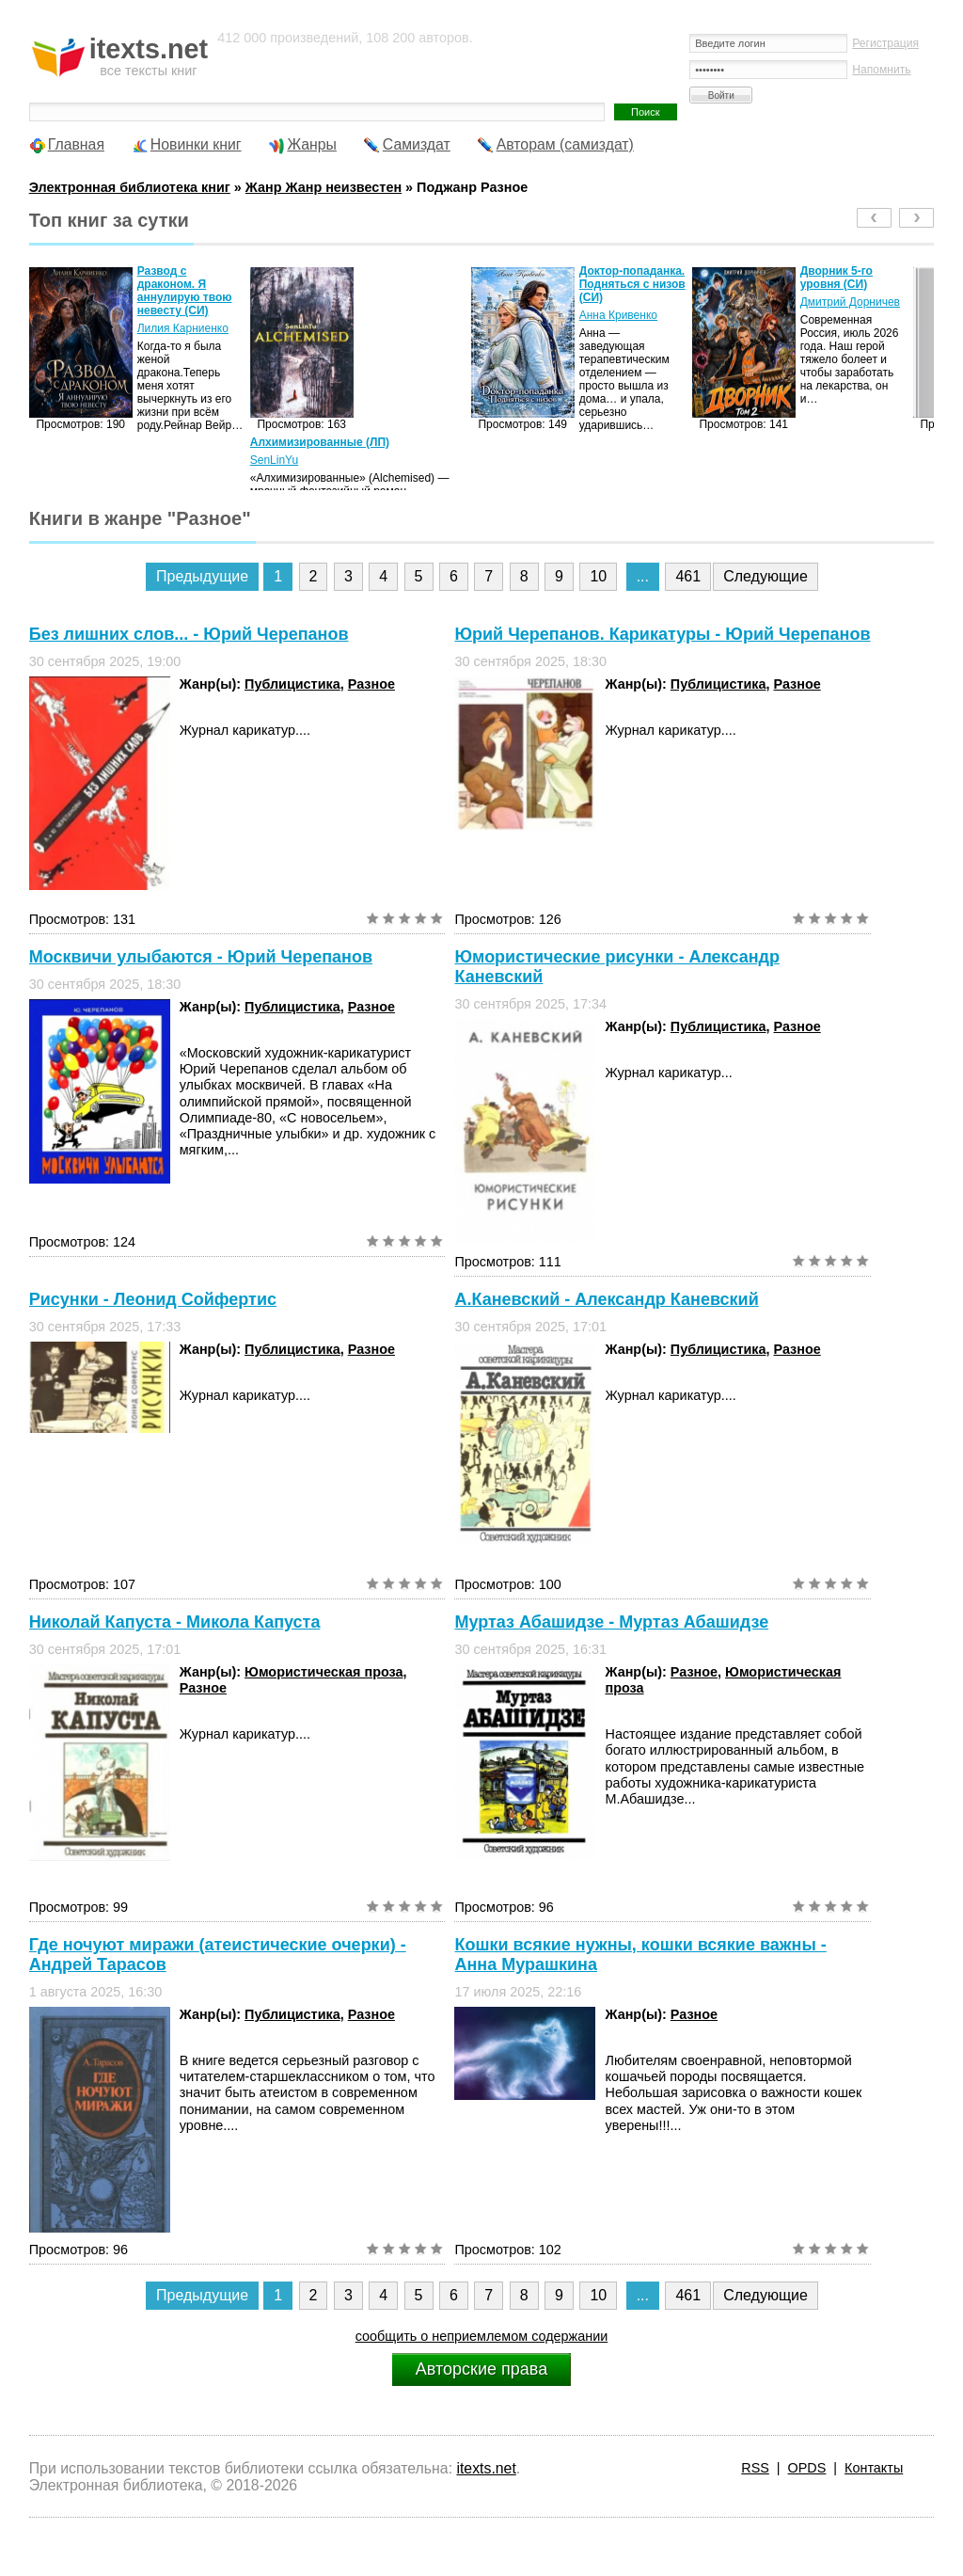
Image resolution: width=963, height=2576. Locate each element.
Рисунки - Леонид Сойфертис (152, 1299)
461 (688, 576)
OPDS (807, 2467)
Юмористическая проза (324, 1671)
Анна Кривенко (618, 315)
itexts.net (485, 2468)
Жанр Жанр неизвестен (323, 187)
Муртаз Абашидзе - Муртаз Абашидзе (611, 1622)
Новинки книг (196, 144)
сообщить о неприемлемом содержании (481, 2336)
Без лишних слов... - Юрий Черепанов (189, 634)
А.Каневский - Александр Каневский (606, 1299)
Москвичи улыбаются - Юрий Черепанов (200, 956)
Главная (76, 144)
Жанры (312, 144)
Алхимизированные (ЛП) (319, 442)
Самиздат (416, 144)
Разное (371, 684)
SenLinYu (274, 460)
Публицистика (292, 684)
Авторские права (481, 2369)
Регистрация (885, 43)
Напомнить (881, 69)
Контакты (874, 2467)
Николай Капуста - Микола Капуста (175, 1622)
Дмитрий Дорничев (850, 302)
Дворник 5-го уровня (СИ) (836, 277)
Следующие (765, 576)
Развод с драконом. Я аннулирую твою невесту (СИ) (184, 290)
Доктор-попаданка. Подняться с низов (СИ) (632, 284)
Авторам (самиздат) (565, 144)
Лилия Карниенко (183, 328)
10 (598, 576)
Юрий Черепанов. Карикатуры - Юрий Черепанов (662, 634)
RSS (755, 2467)
